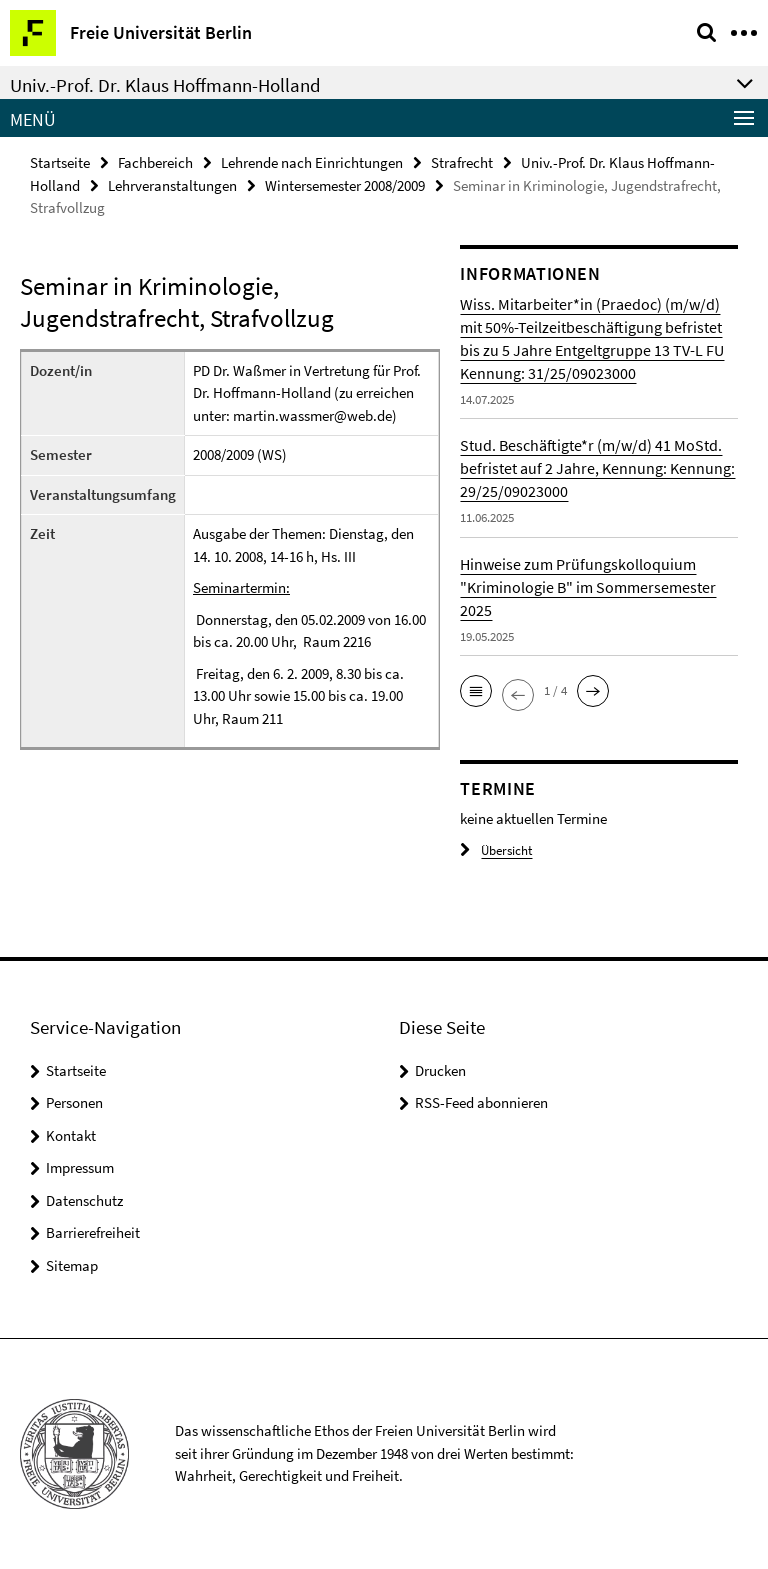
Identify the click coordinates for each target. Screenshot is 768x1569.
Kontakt (71, 1135)
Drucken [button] (440, 1070)
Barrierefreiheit (93, 1232)
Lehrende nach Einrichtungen (312, 162)
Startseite (60, 162)
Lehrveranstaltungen (172, 185)
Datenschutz (84, 1200)
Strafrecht (462, 162)
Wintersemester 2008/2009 (345, 185)
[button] (476, 691)
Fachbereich (155, 162)
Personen (74, 1102)
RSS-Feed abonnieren (481, 1102)
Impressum (80, 1167)
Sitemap (72, 1265)
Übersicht (496, 850)
